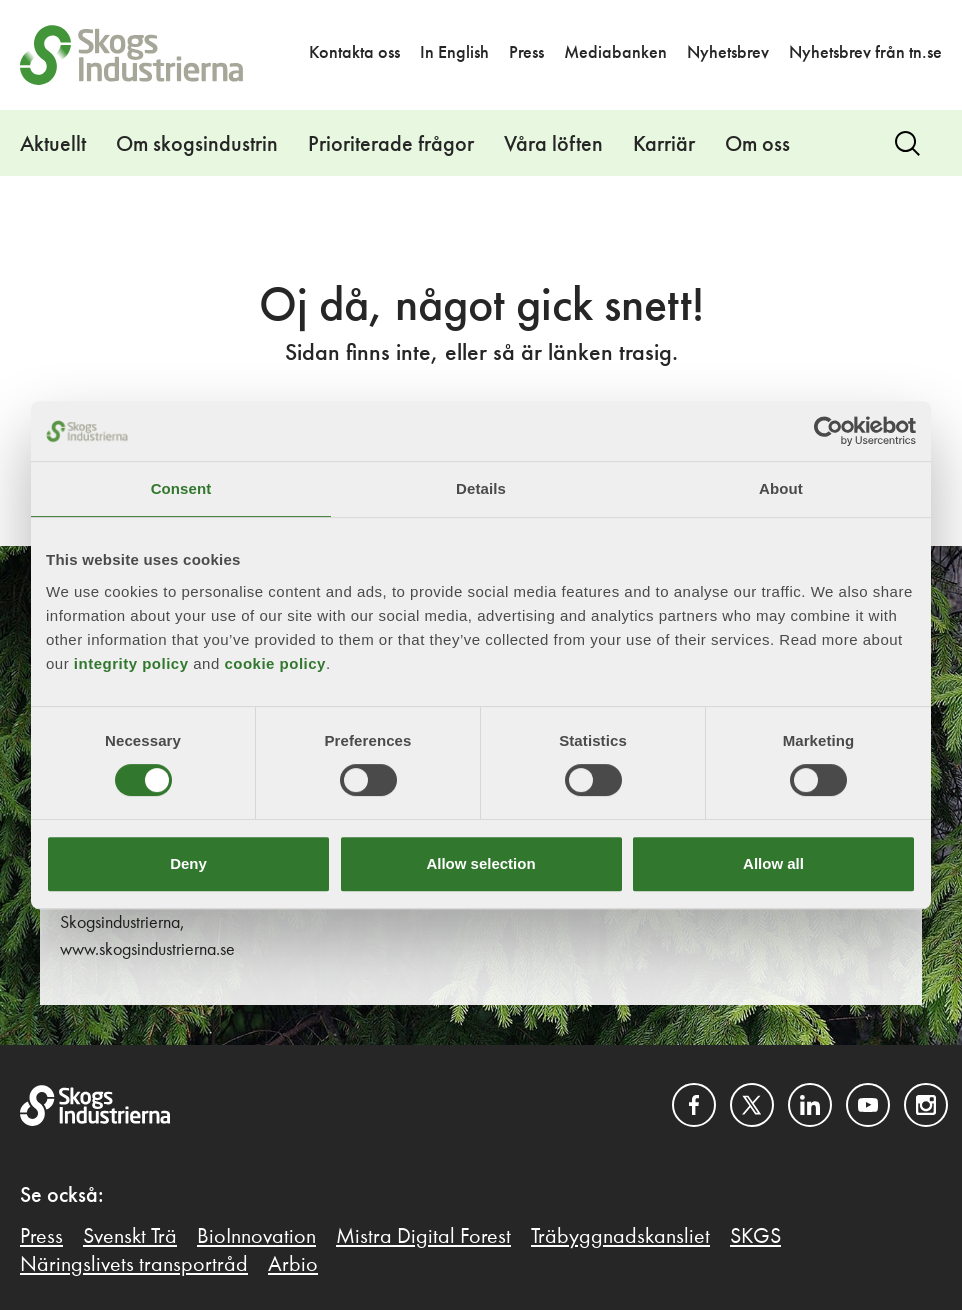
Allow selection (480, 863)
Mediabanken (615, 53)
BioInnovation (256, 1237)
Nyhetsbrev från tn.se (865, 53)
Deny (188, 863)
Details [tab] (481, 488)
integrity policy (131, 663)
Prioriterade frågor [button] (391, 145)
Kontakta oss (354, 53)
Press (526, 53)
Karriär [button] (664, 145)
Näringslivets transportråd (134, 1265)
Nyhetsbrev (728, 53)
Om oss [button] (757, 145)
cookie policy (275, 663)
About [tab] (781, 488)
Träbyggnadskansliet (620, 1237)
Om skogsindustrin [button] (197, 145)
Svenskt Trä (130, 1237)
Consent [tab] (181, 488)
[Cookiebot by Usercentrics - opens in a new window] (828, 431)
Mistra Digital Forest (423, 1237)
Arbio (293, 1265)
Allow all (773, 863)
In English (454, 53)
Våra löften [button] (553, 145)
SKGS (755, 1237)
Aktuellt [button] (53, 145)
